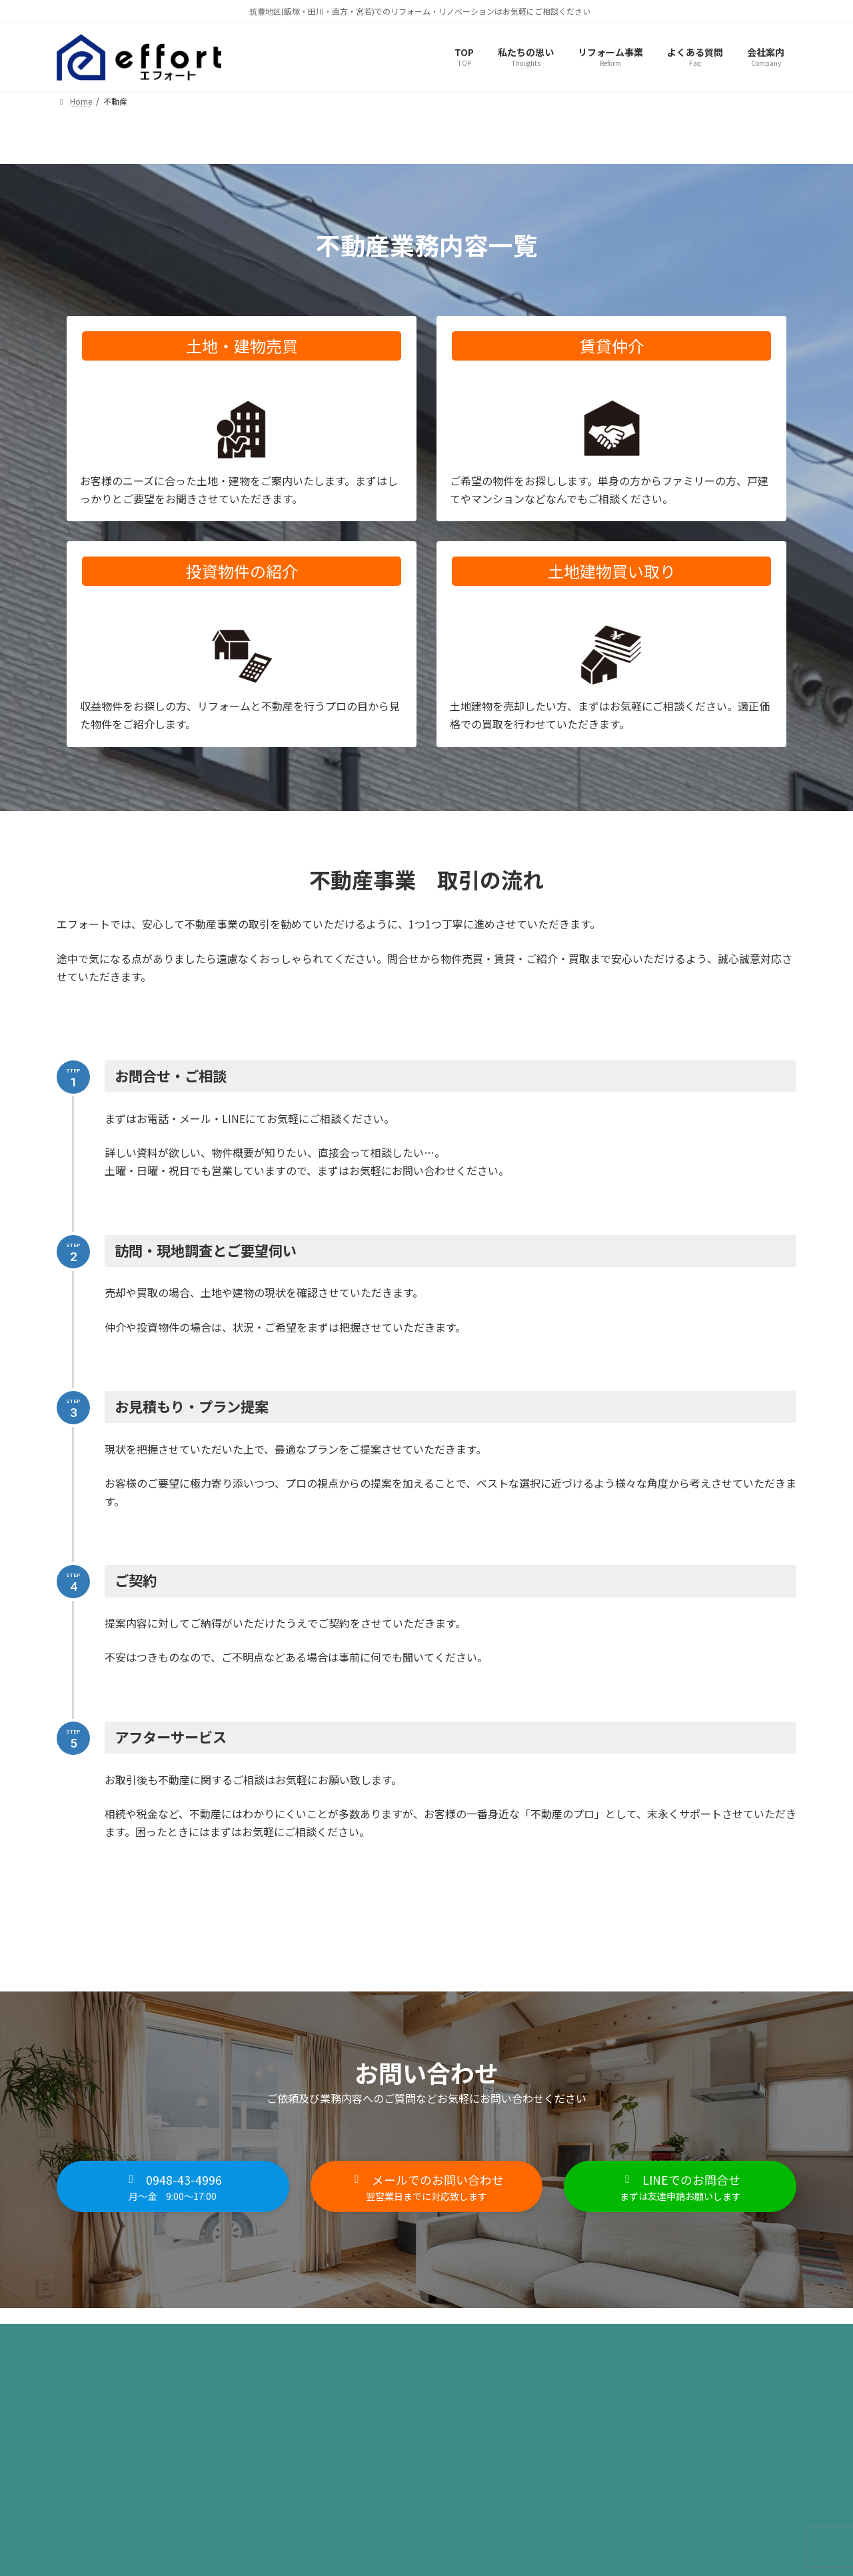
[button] (173, 2189)
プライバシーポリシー (118, 2344)
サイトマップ (225, 2344)
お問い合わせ (312, 2344)
